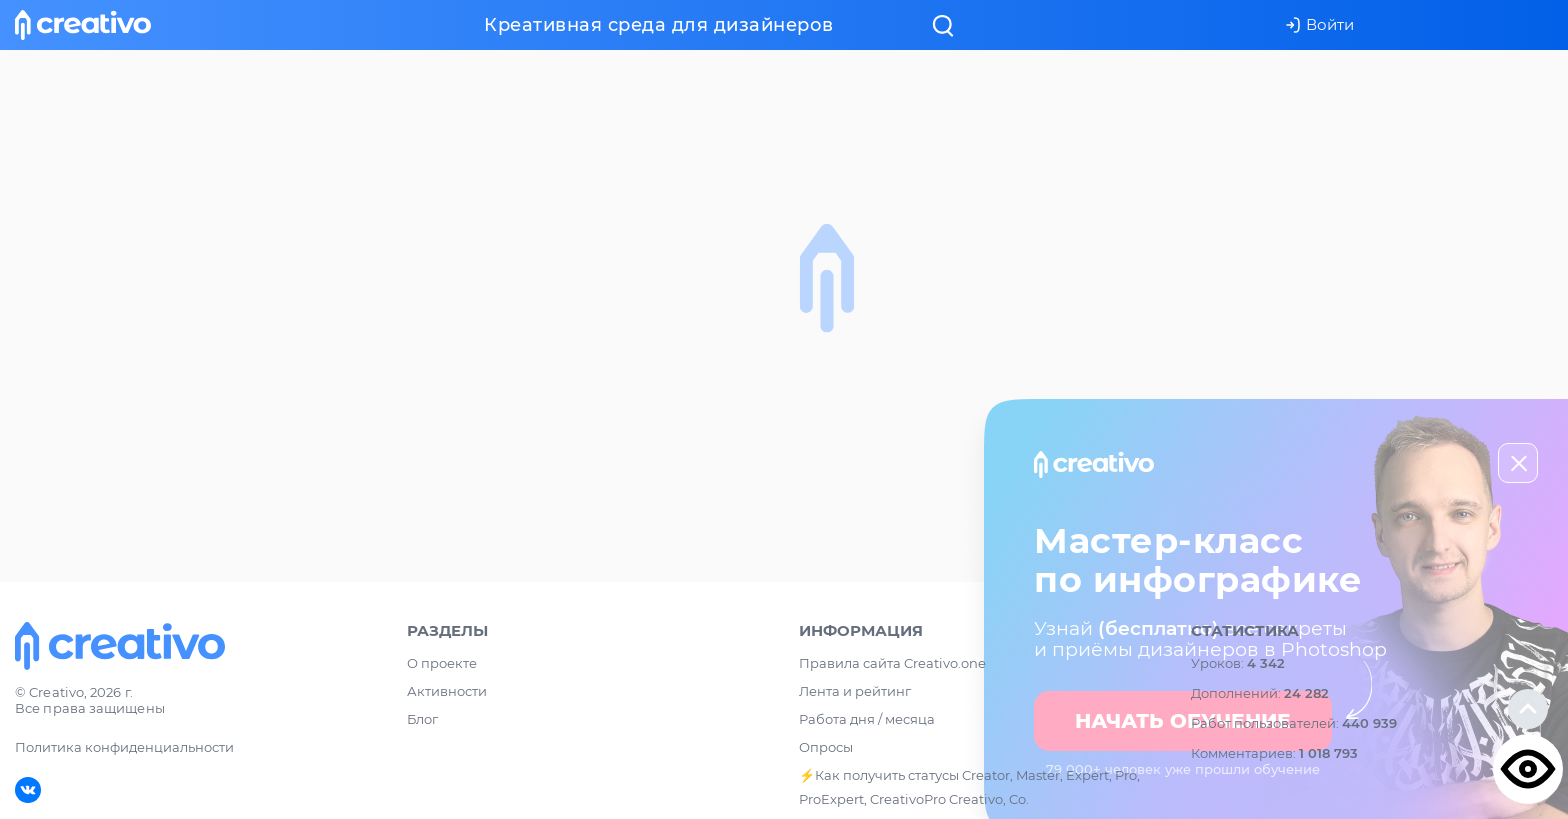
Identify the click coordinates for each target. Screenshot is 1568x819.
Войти (1319, 24)
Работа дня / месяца (867, 719)
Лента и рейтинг (855, 691)
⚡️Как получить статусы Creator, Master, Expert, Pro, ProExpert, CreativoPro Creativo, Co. (969, 787)
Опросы (826, 747)
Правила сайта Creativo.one (892, 663)
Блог (422, 719)
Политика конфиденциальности (124, 747)
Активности (447, 691)
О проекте (442, 663)
